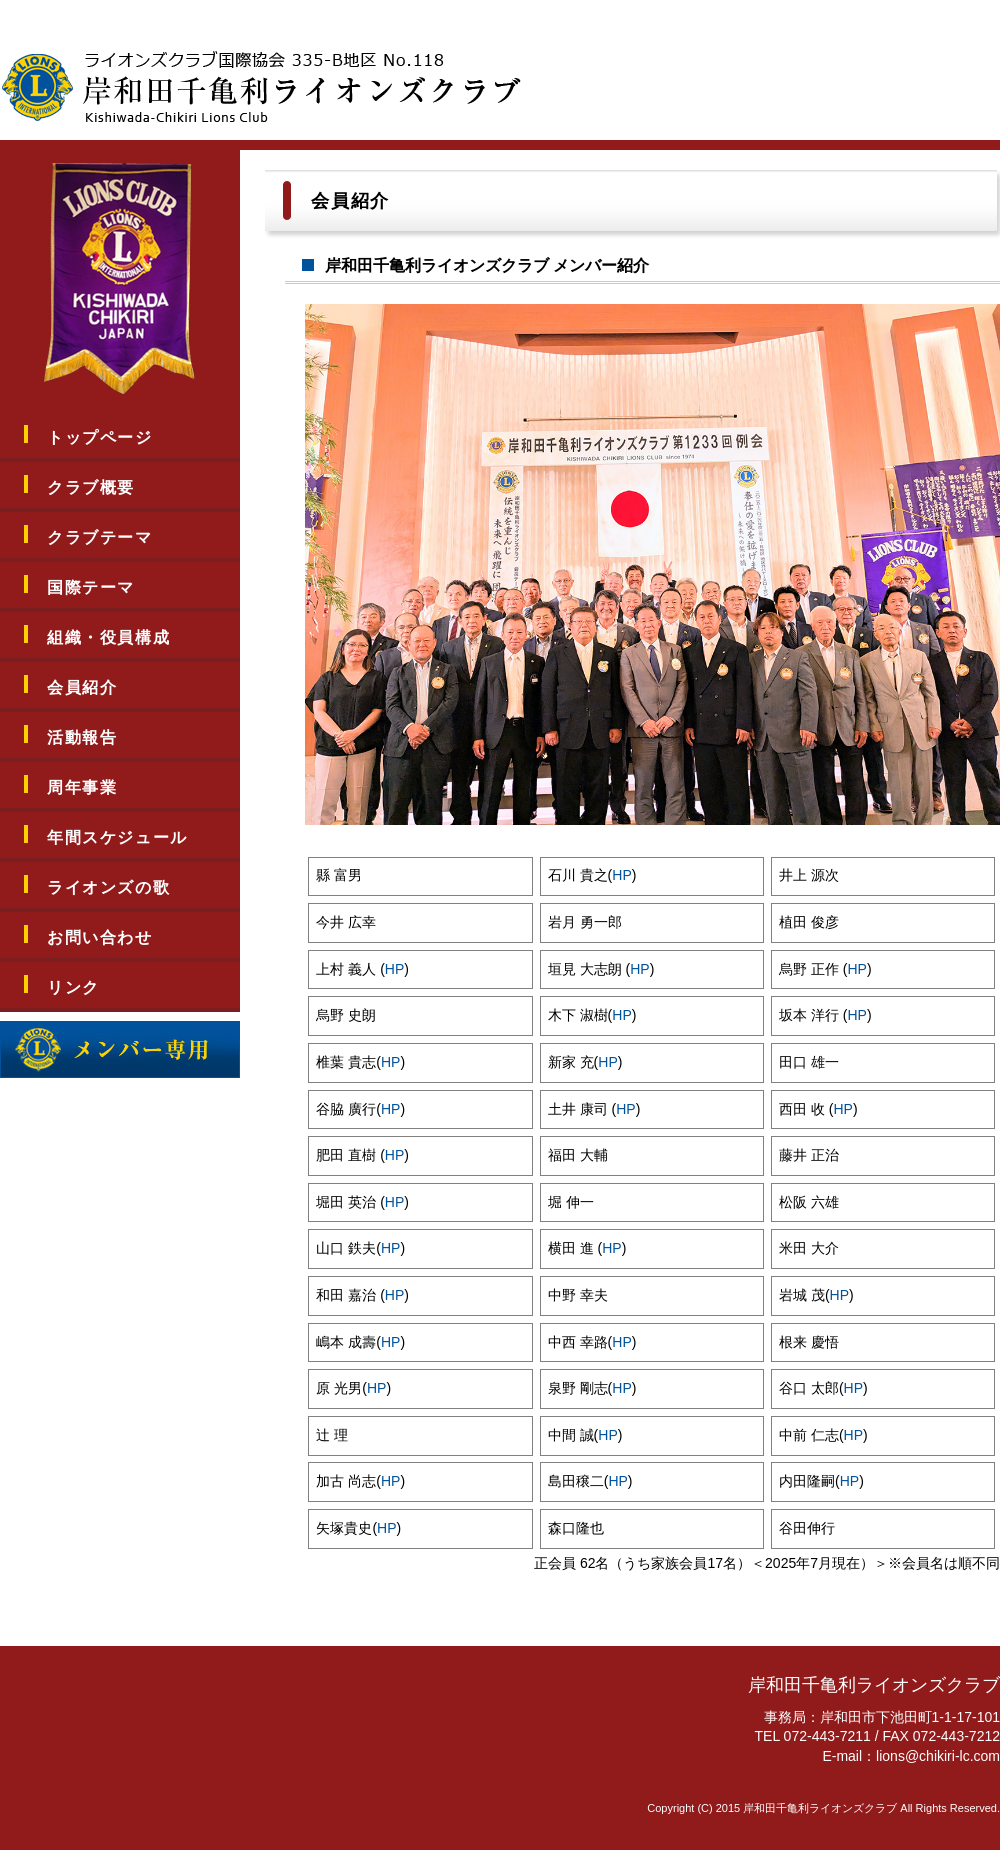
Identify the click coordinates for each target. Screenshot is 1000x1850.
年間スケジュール (117, 837)
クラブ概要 (91, 487)
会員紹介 (82, 687)
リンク (73, 987)
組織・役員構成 (108, 637)
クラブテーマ (100, 537)
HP (621, 875)
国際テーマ (91, 587)
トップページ (100, 437)
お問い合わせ (100, 937)
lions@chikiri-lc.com (938, 1756)
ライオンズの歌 (108, 887)
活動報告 (82, 737)
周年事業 (82, 787)
